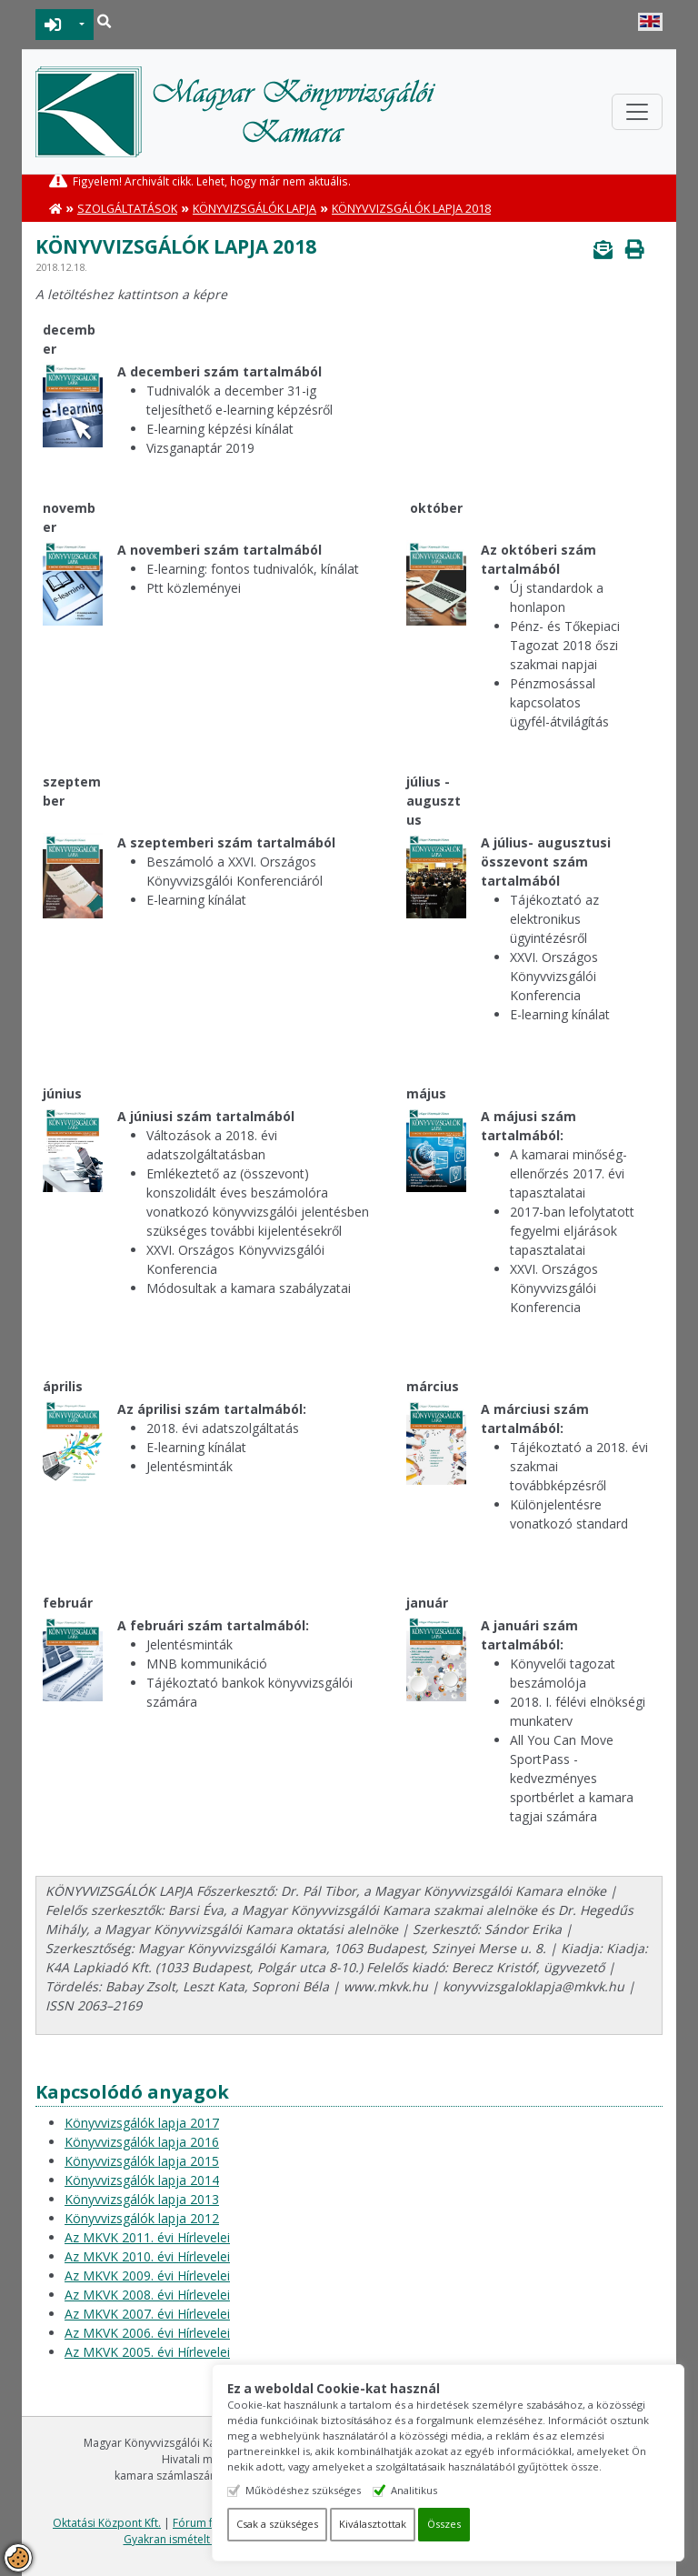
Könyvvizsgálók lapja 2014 (142, 2180)
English (650, 22)
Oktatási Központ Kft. (107, 2523)
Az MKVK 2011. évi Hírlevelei (147, 2237)
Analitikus (431, 2490)
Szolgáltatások (127, 208)
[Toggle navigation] (637, 112)
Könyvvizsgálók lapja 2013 (142, 2199)
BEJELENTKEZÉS (53, 24)
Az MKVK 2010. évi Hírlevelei (147, 2256)
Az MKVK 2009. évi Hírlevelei (147, 2275)
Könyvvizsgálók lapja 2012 (142, 2218)
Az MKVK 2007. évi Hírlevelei (147, 2313)
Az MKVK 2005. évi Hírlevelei (147, 2351)
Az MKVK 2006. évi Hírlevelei (147, 2332)
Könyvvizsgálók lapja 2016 (142, 2141)
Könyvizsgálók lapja (254, 208)
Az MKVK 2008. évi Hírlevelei (147, 2294)
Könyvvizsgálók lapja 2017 (142, 2122)
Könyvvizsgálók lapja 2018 (411, 208)
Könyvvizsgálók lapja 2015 (142, 2161)
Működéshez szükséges (320, 2490)
